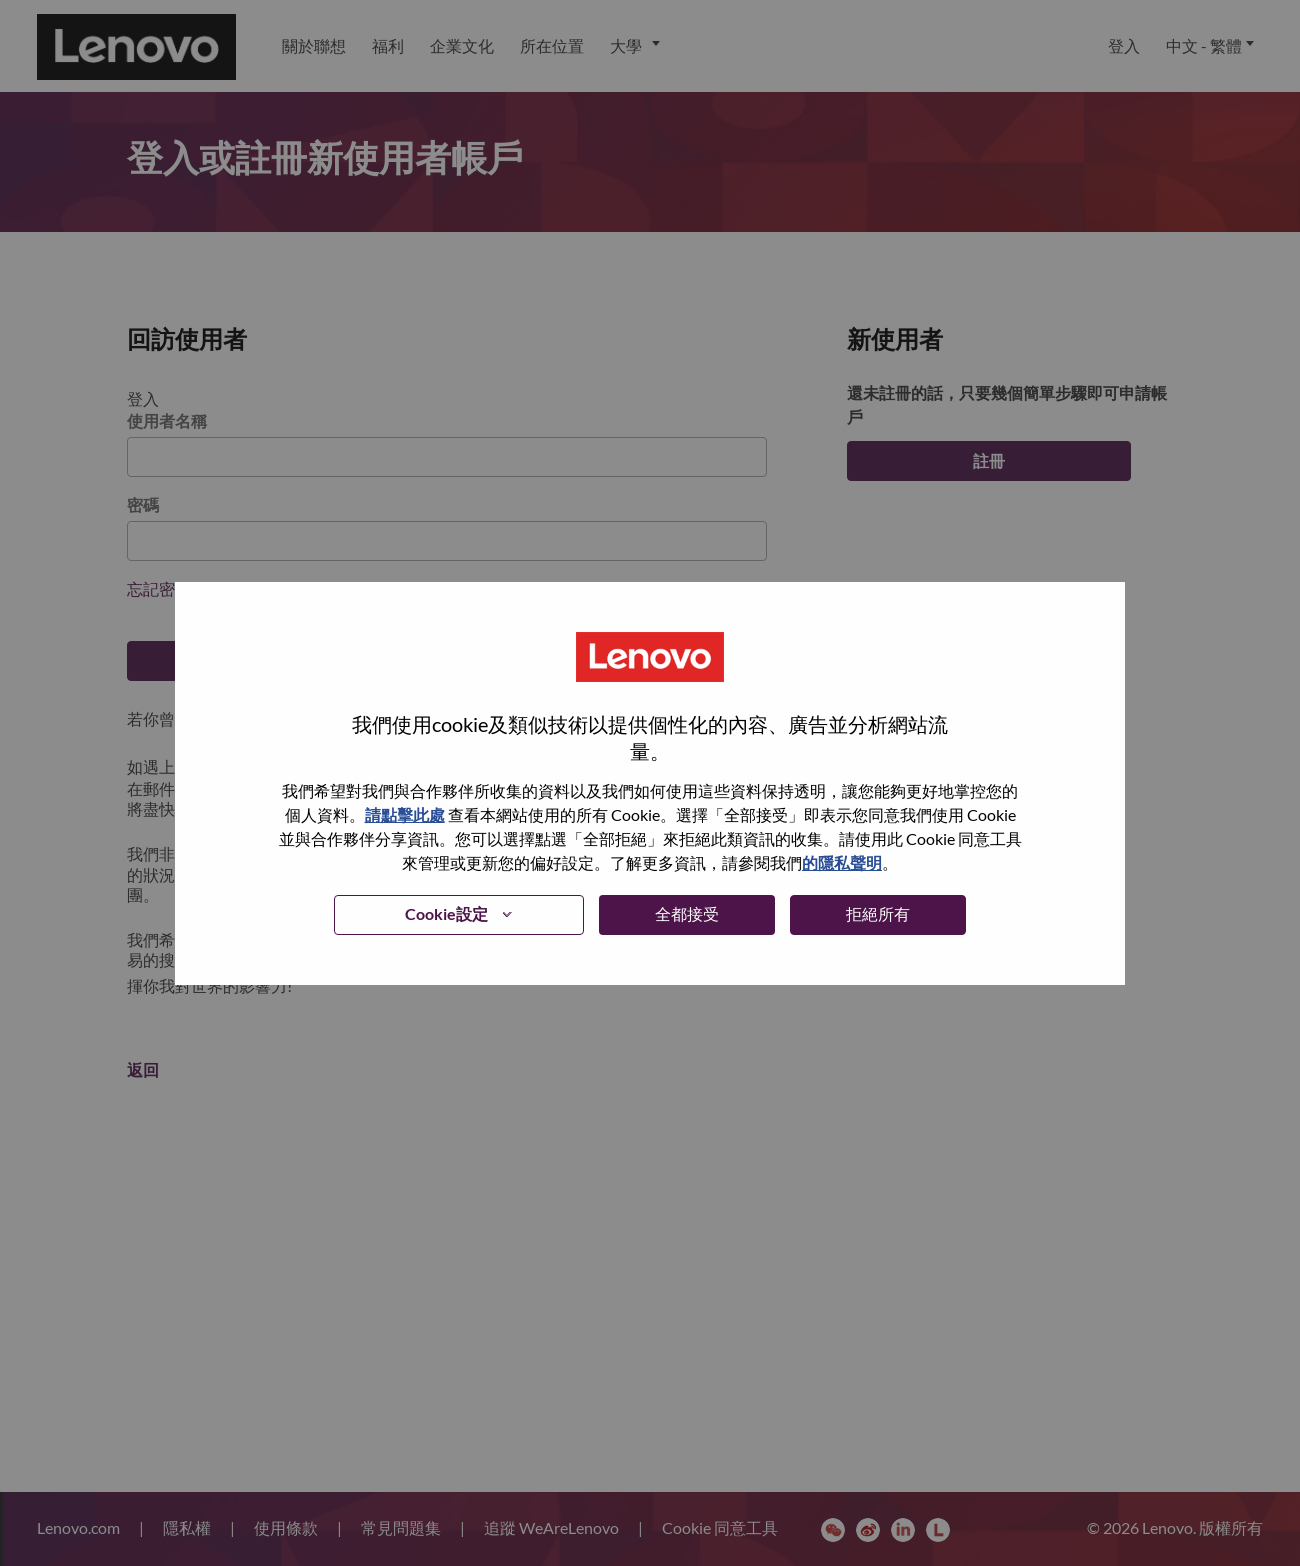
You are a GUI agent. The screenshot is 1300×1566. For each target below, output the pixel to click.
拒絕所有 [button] (878, 913)
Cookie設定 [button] (446, 913)
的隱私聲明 (842, 862)
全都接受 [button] (687, 913)
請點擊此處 (405, 814)
